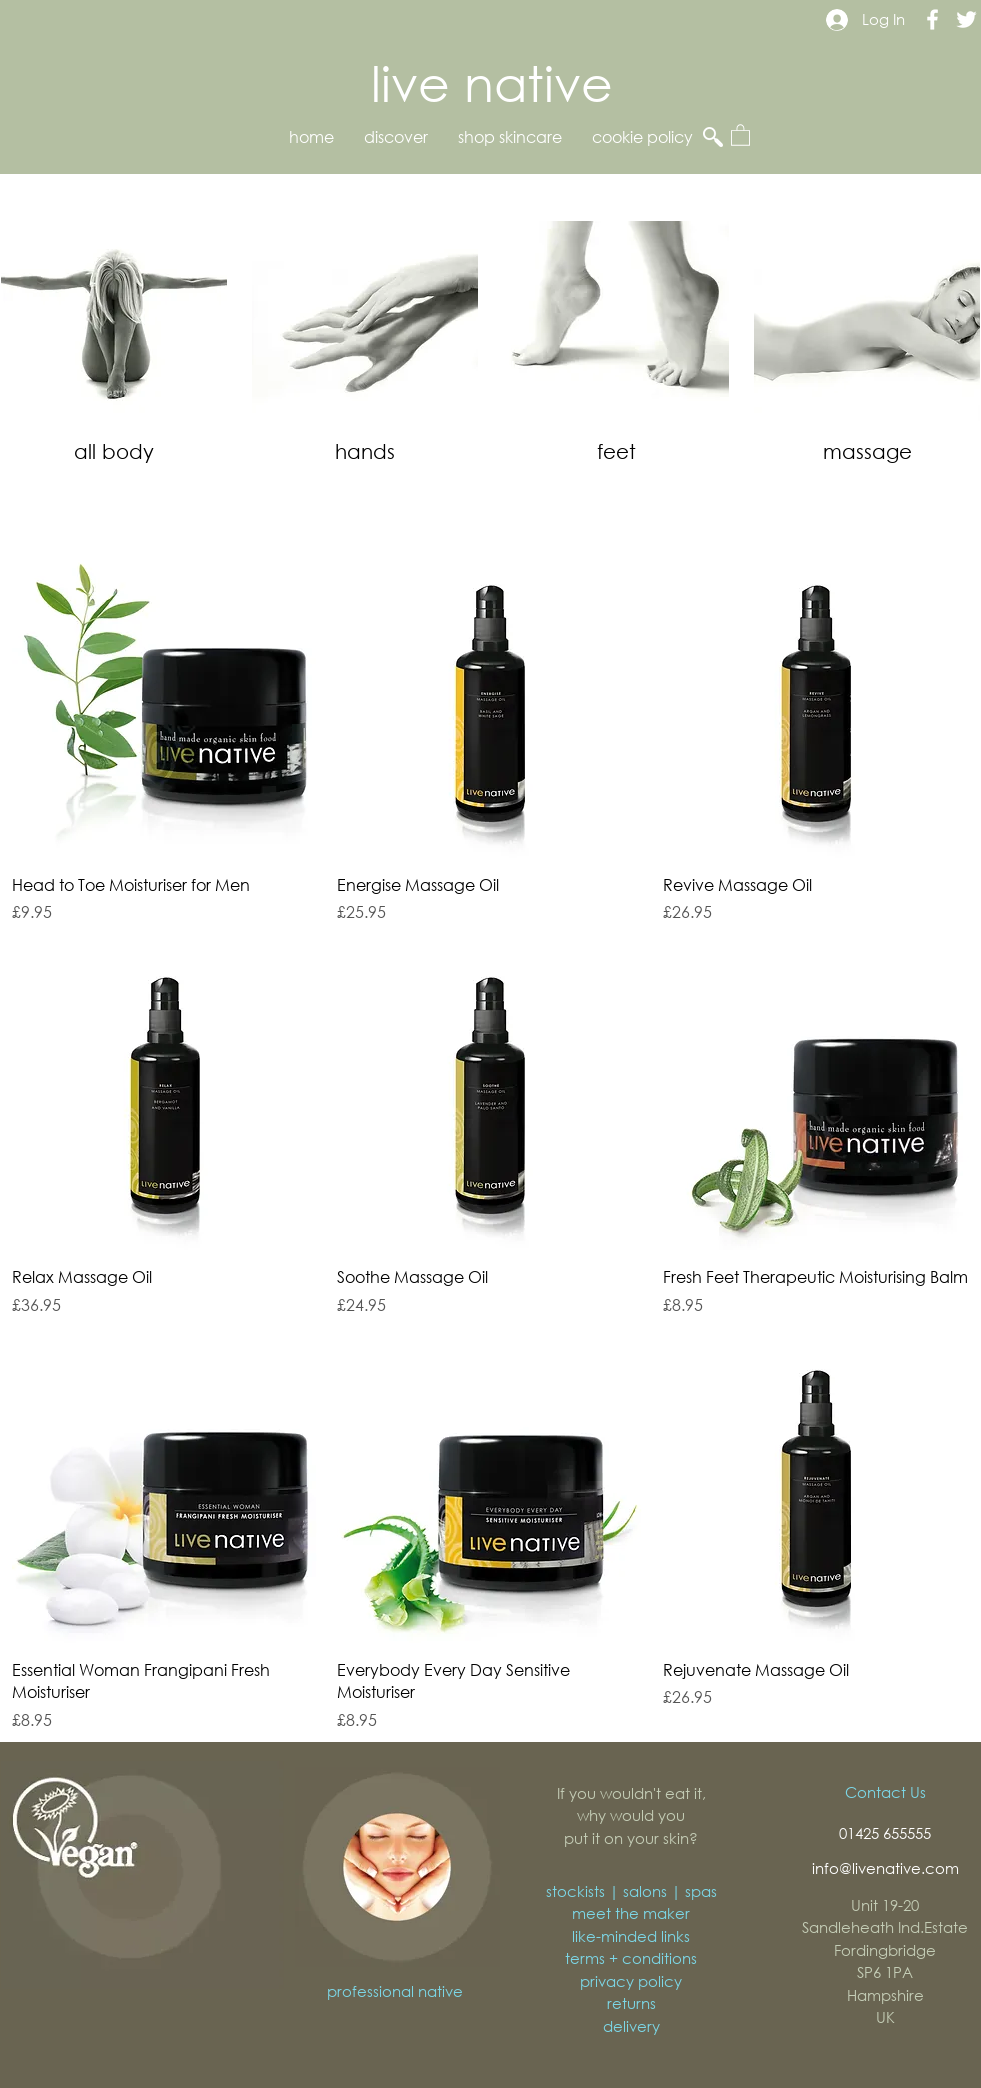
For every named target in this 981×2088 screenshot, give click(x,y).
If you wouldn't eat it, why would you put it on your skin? (631, 1815)
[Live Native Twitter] (966, 19)
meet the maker (631, 1913)
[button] (740, 134)
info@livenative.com (885, 1868)
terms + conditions (631, 1958)
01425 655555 (885, 1833)
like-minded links (631, 1936)
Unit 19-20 (885, 1905)
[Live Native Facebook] (932, 19)
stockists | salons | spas (631, 1891)
